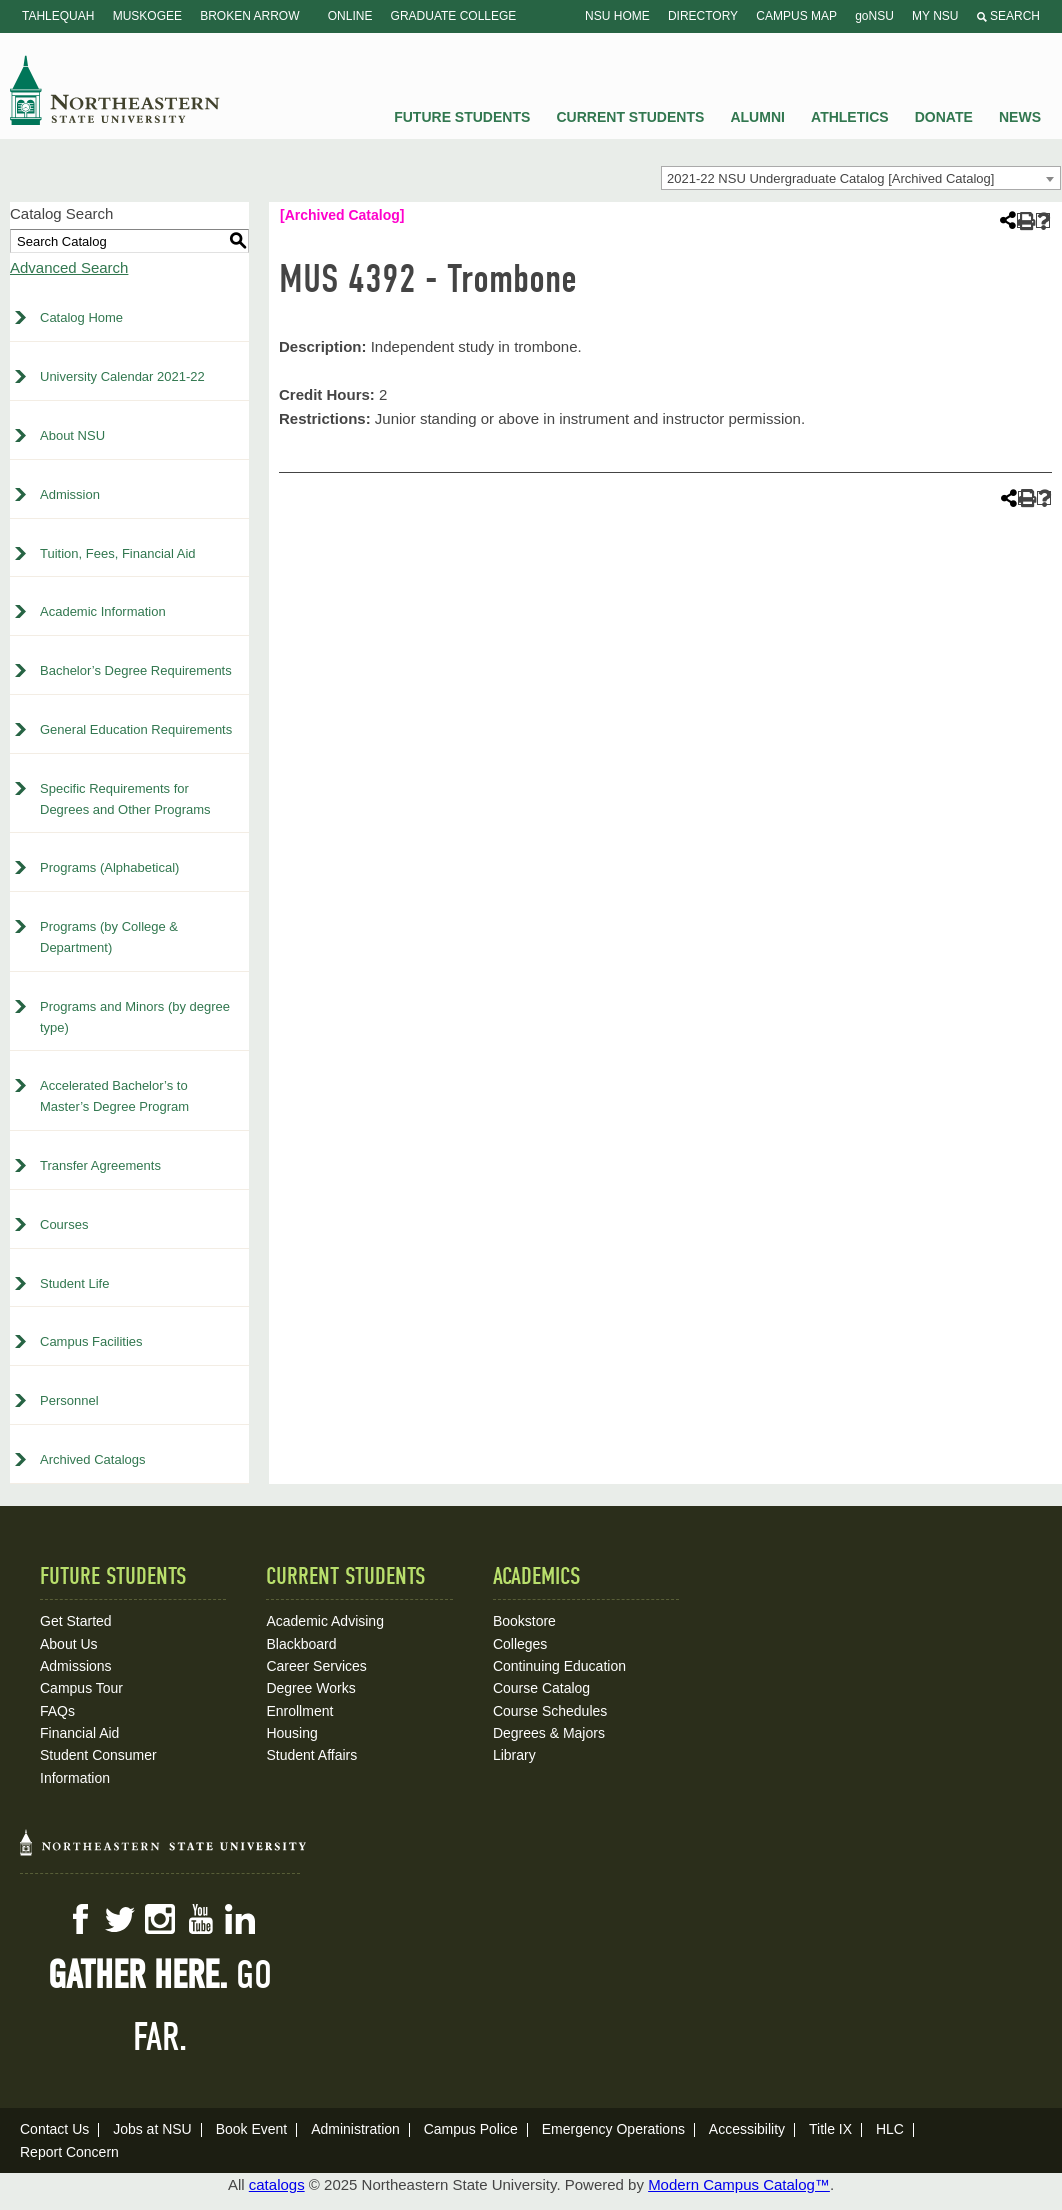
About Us (69, 1644)
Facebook (80, 1919)
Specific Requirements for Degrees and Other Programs (125, 799)
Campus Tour (81, 1688)
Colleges (520, 1644)
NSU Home (617, 16)
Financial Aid (79, 1733)
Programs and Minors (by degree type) (135, 1017)
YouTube (200, 1919)
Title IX (830, 2129)
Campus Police (471, 2129)
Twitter (120, 1919)
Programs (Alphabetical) (109, 867)
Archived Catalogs (93, 1459)
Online (350, 16)
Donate (944, 117)
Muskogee (147, 16)
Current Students (631, 117)
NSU (115, 90)
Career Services (316, 1666)
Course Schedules (550, 1711)
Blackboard (301, 1644)
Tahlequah (58, 16)
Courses (64, 1224)
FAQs (57, 1711)
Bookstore (524, 1621)
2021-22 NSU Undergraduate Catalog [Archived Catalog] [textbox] (830, 178)
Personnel (69, 1400)
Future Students (462, 117)
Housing (291, 1733)
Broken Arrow (249, 16)
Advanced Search (69, 267)
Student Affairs (311, 1755)
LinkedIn (240, 1919)
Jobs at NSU (152, 2129)
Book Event (252, 2129)
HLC (890, 2129)
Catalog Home (81, 317)
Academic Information (103, 611)
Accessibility (747, 2129)
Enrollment (299, 1711)
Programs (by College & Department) (109, 937)
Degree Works (310, 1688)
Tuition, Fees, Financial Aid (118, 553)
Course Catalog (541, 1688)
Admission (70, 494)
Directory (703, 16)
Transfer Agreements (100, 1165)
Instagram (160, 1919)
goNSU (874, 16)
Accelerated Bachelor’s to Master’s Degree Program (114, 1096)
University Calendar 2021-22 (122, 376)
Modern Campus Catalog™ (739, 2184)
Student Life (74, 1283)
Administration (355, 2129)
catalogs (277, 2184)
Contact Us (54, 2129)
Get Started (76, 1621)
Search (1008, 16)
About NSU (72, 435)
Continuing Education (559, 1666)
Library (514, 1755)
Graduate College (454, 16)
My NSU (935, 16)
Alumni (757, 117)
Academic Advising (325, 1621)
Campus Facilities (91, 1341)
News (1020, 117)
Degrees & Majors (549, 1733)
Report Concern (69, 2152)
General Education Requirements (136, 729)
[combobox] (861, 178)
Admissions (76, 1666)
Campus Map (796, 16)
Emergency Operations (613, 2129)
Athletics (850, 117)
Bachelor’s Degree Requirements (136, 670)
